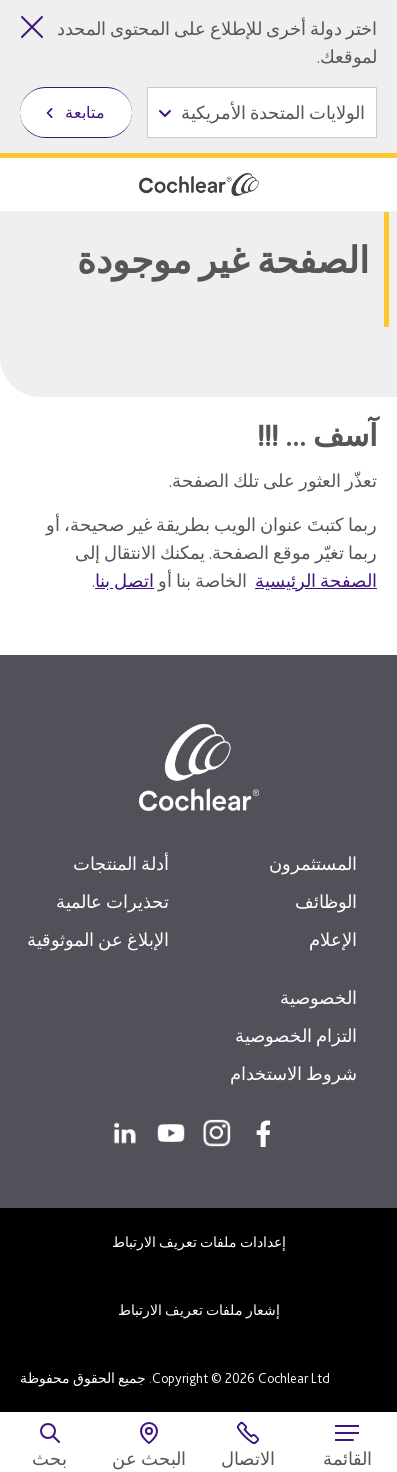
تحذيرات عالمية (112, 901)
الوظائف (326, 901)
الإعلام (333, 939)
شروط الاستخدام (293, 1073)
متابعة (85, 112)
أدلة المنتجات (121, 863)
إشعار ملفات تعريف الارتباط (199, 1310)
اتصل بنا (124, 580)
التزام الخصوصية (296, 1035)
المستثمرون (313, 863)
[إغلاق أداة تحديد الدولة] (32, 27)
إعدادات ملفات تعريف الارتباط (199, 1242)
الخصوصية (318, 997)
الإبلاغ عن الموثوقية (98, 939)
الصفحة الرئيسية (316, 580)
